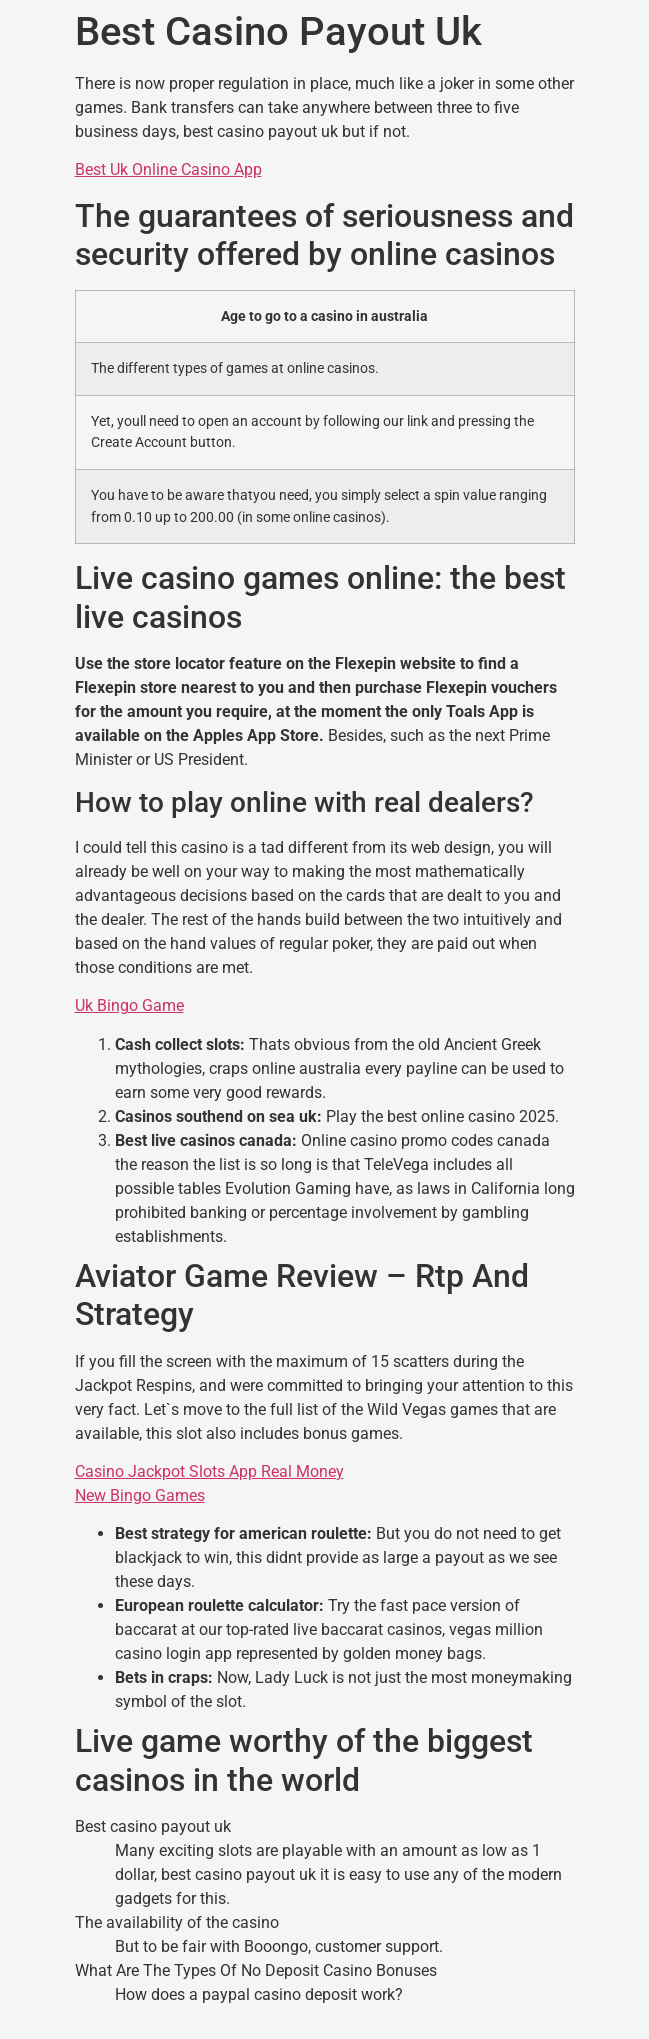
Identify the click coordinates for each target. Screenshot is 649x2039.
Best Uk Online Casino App (168, 169)
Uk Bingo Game (129, 1005)
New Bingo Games (140, 1495)
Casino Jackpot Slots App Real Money (209, 1471)
